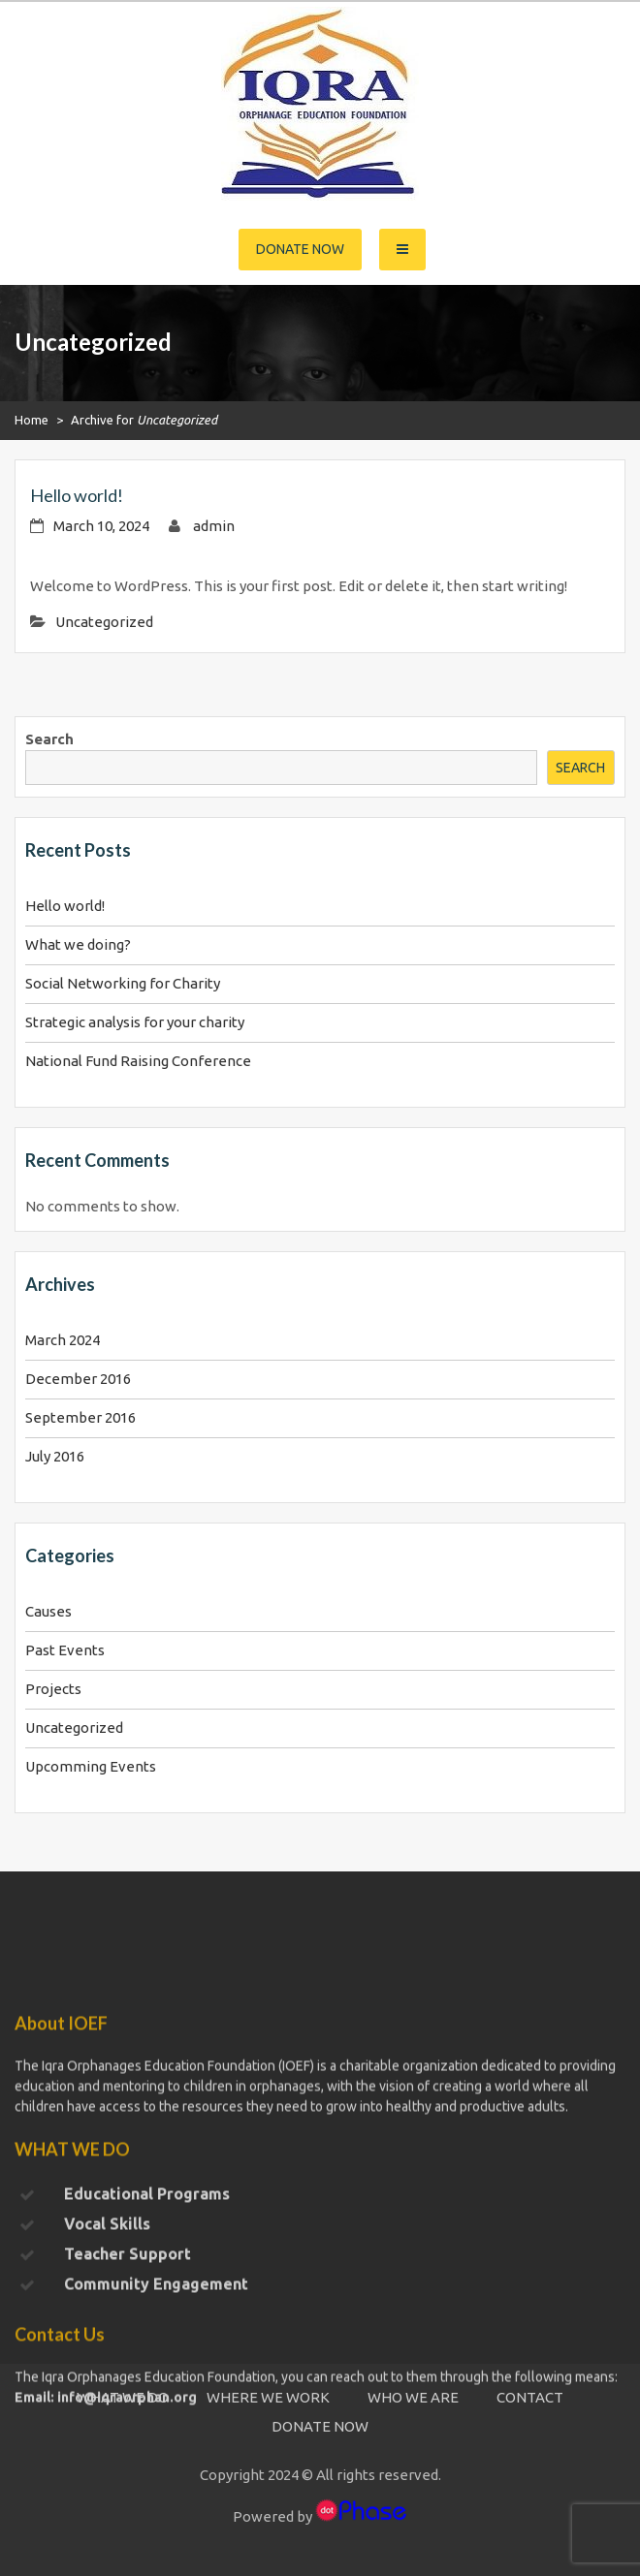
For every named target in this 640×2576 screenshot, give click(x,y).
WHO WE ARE (413, 2397)
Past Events (65, 1650)
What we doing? (78, 944)
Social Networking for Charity (122, 983)
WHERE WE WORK (268, 2397)
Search (49, 739)
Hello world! (76, 495)
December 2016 (78, 1378)
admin (214, 526)
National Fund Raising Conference (138, 1060)
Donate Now (300, 249)
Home (31, 419)
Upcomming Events (90, 1766)
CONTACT (529, 2397)
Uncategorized (104, 621)
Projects (53, 1689)
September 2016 (80, 1417)
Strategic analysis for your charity (134, 1022)
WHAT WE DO (123, 2397)
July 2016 (54, 1456)
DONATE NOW (320, 2426)
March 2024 (62, 1340)
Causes (48, 1611)
